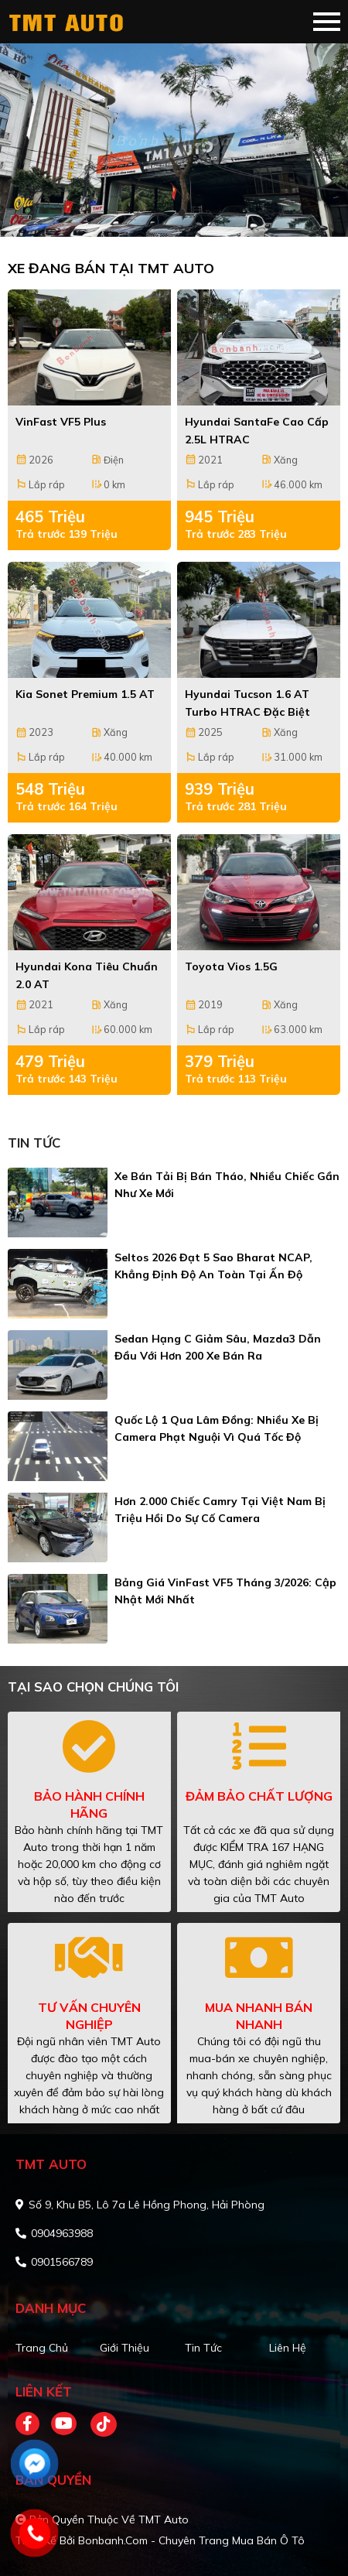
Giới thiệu (124, 2348)
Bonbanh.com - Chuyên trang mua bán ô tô (191, 2540)
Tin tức (203, 2348)
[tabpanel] (174, 140)
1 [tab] (166, 213)
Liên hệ (287, 2348)
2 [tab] (181, 213)
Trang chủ (41, 2348)
